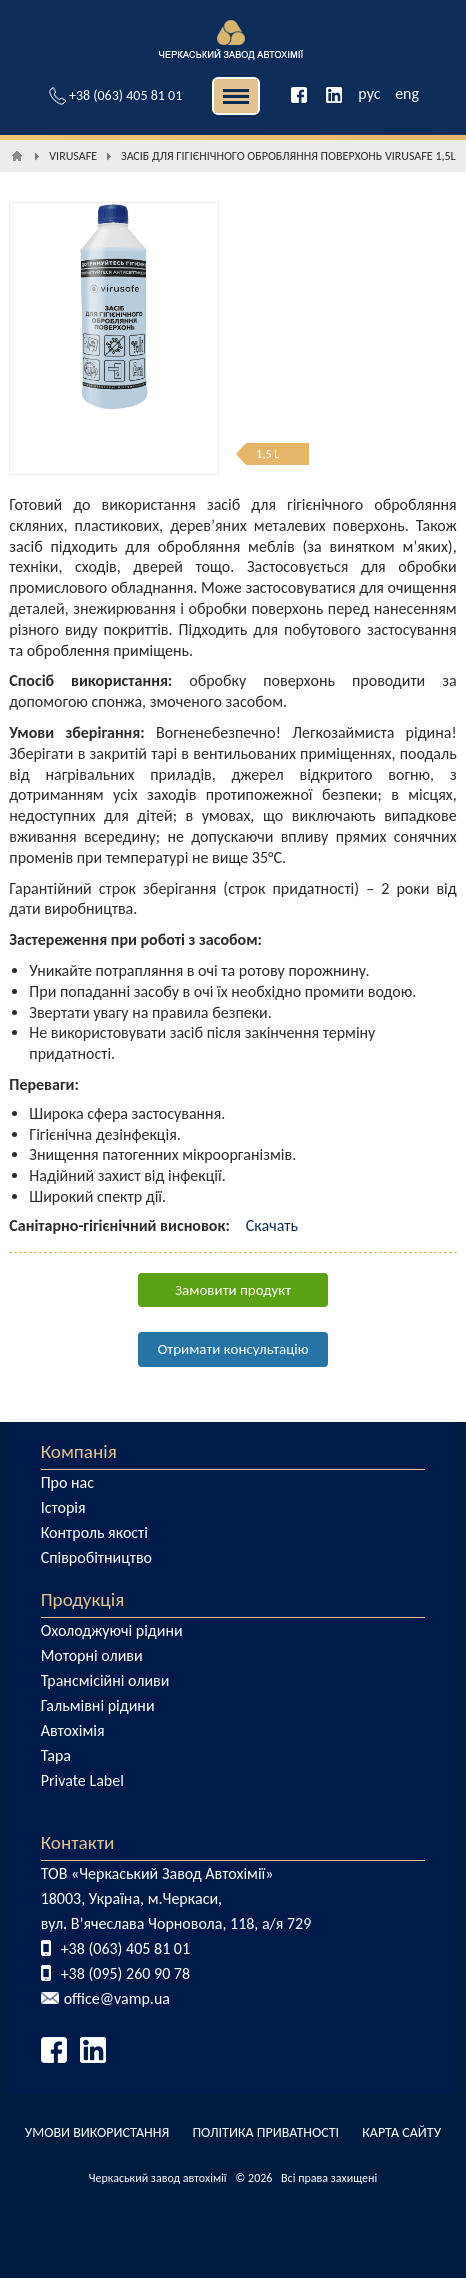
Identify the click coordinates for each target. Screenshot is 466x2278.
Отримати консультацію (232, 1349)
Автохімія (73, 1730)
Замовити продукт (233, 1290)
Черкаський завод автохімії (158, 2178)
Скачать (272, 1225)
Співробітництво (96, 1557)
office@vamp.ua (117, 1998)
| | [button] (236, 96)
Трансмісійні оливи (105, 1680)
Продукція (83, 1599)
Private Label (82, 1780)
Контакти (78, 1842)
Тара (56, 1755)
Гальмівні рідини (98, 1705)
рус (369, 93)
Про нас (67, 1482)
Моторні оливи (92, 1655)
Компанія (79, 1451)
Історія (63, 1507)
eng (407, 93)
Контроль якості (94, 1532)
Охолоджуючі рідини (112, 1630)
